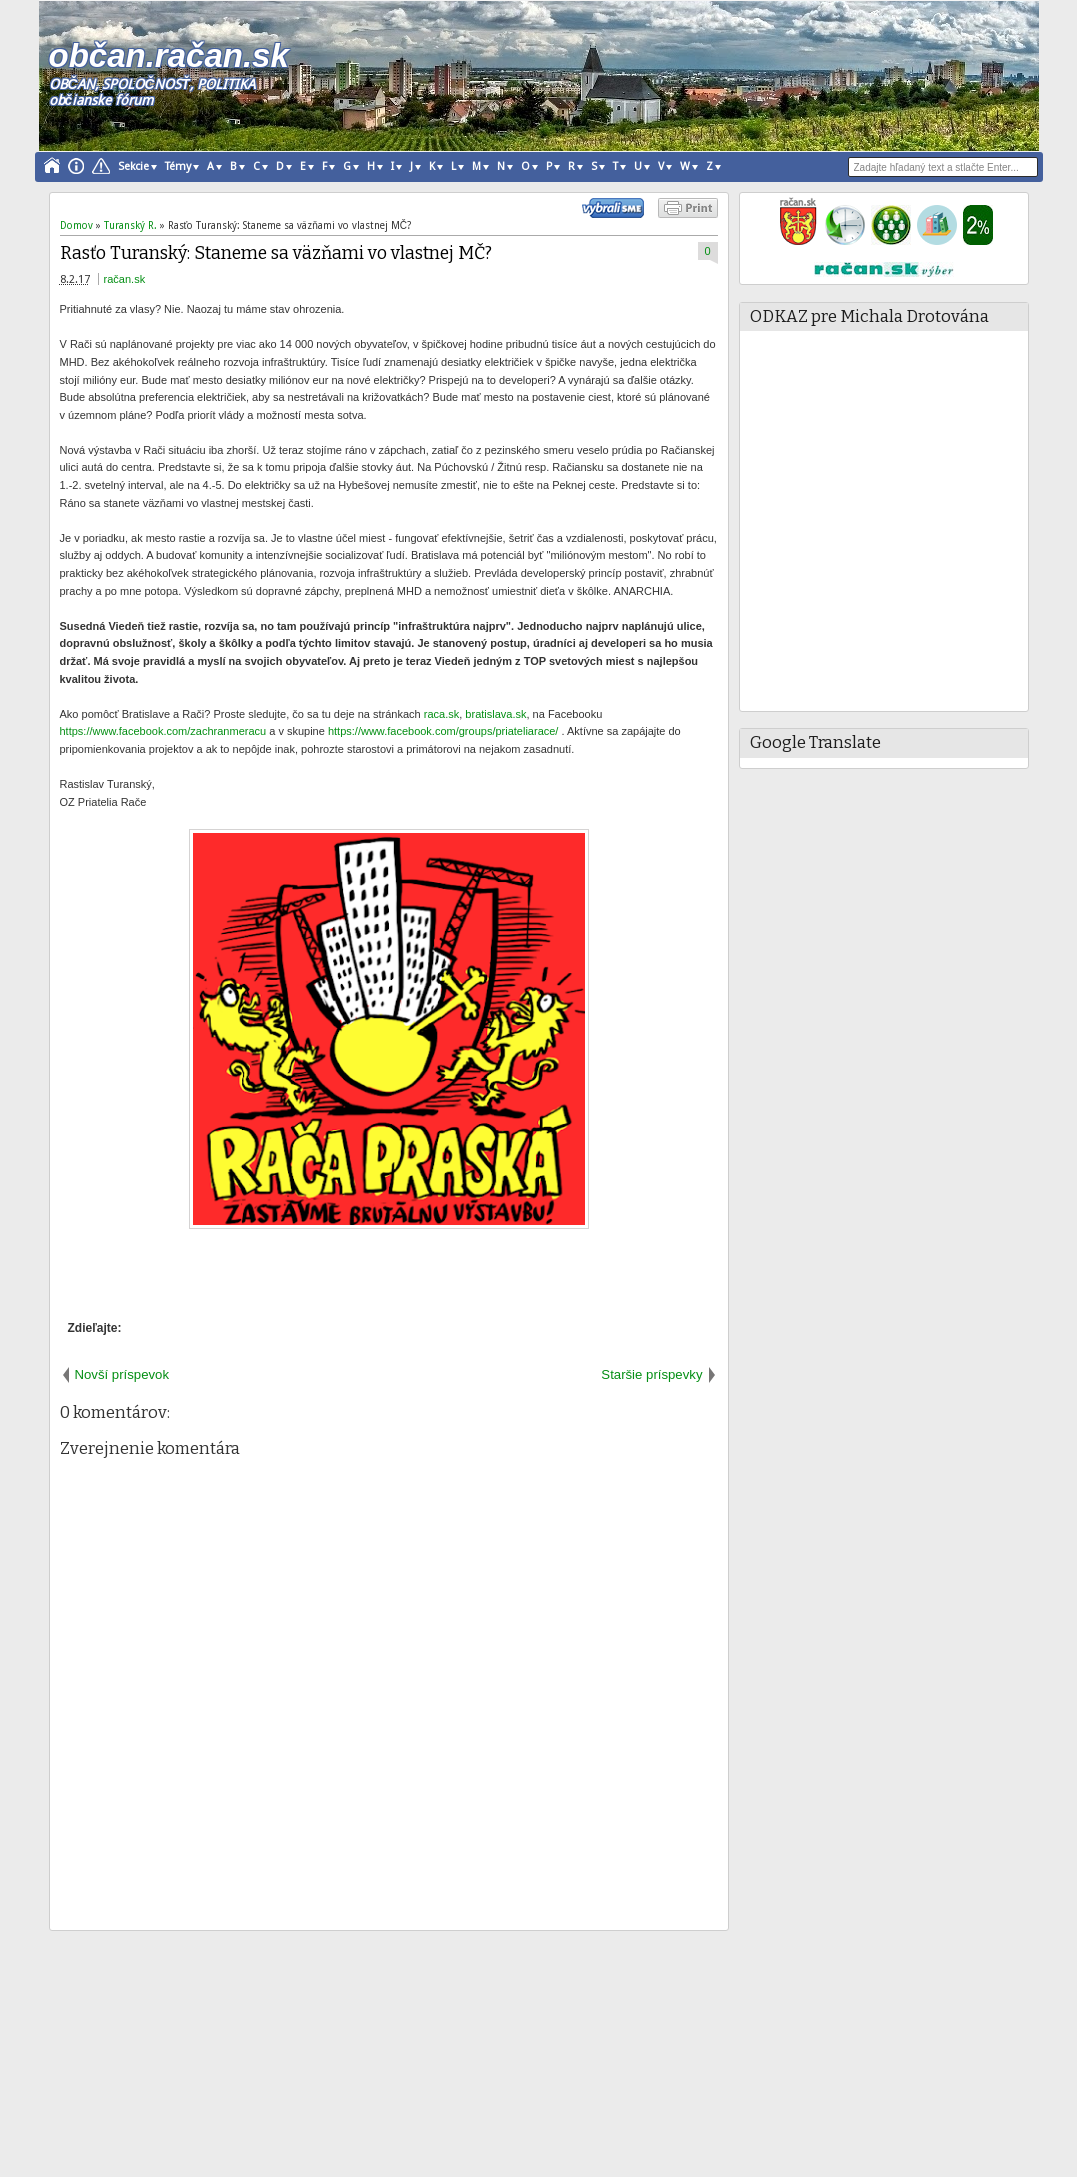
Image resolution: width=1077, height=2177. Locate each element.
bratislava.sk (495, 714)
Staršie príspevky (651, 1374)
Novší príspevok (122, 1374)
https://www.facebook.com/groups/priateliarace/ (443, 731)
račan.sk (125, 279)
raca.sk (441, 714)
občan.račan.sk (169, 55)
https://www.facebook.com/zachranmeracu (163, 731)
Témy (178, 166)
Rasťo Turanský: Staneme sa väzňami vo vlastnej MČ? (276, 253)
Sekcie (133, 166)
